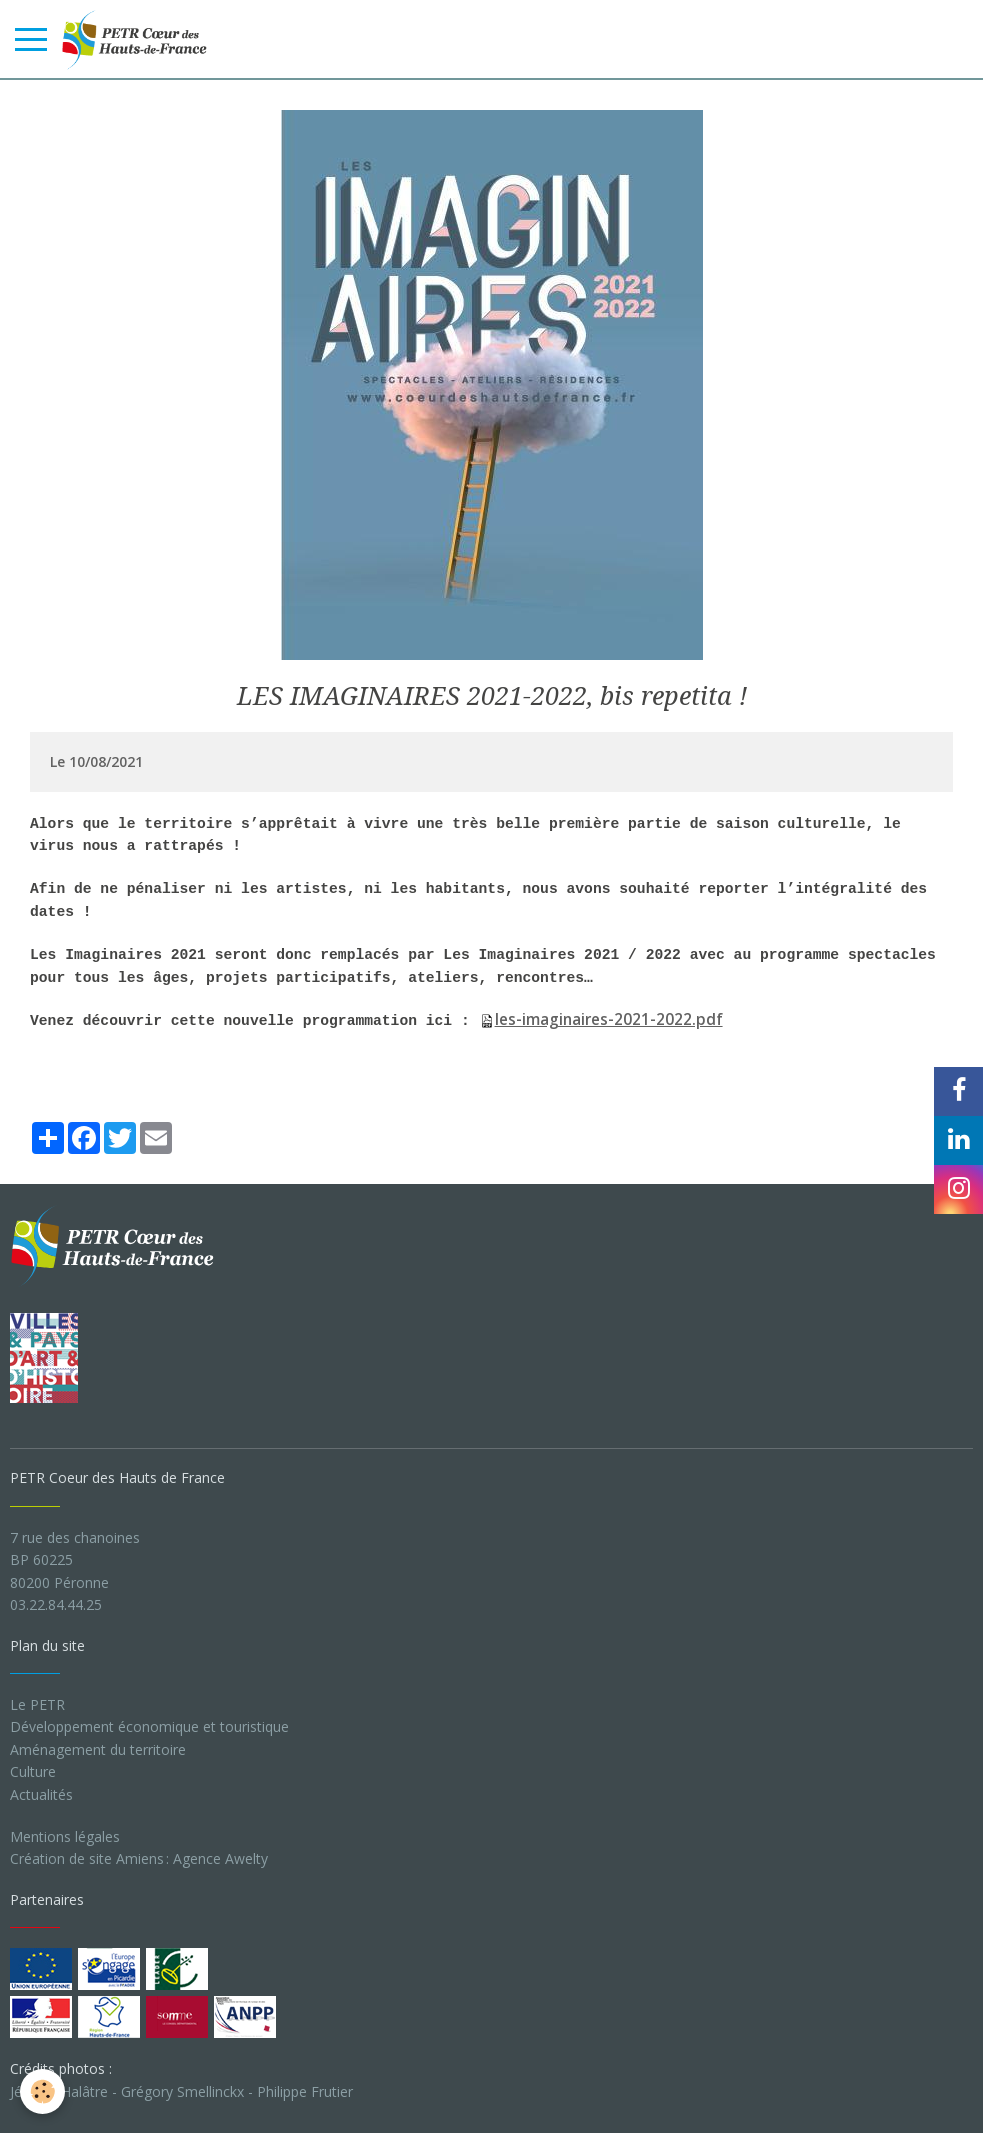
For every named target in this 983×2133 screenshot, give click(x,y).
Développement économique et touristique (149, 1726)
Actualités (41, 1794)
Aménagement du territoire (98, 1749)
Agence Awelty (220, 1858)
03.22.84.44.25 (56, 1604)
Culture (33, 1771)
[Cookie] (42, 2091)
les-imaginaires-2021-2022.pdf (609, 1019)
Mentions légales (65, 1836)
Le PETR (37, 1704)
